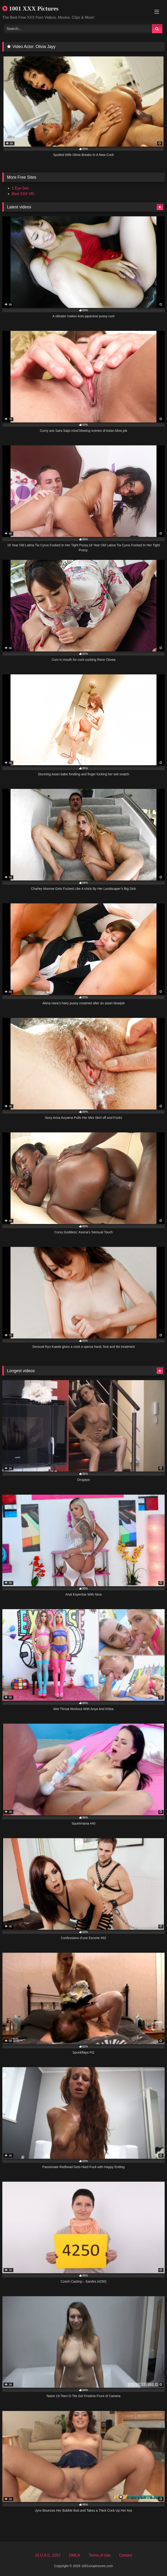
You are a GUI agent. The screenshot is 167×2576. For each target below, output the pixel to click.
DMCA (74, 2555)
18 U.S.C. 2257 (47, 2555)
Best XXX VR (23, 194)
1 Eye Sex (20, 188)
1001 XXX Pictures (30, 8)
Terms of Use (99, 2555)
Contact (125, 2555)
